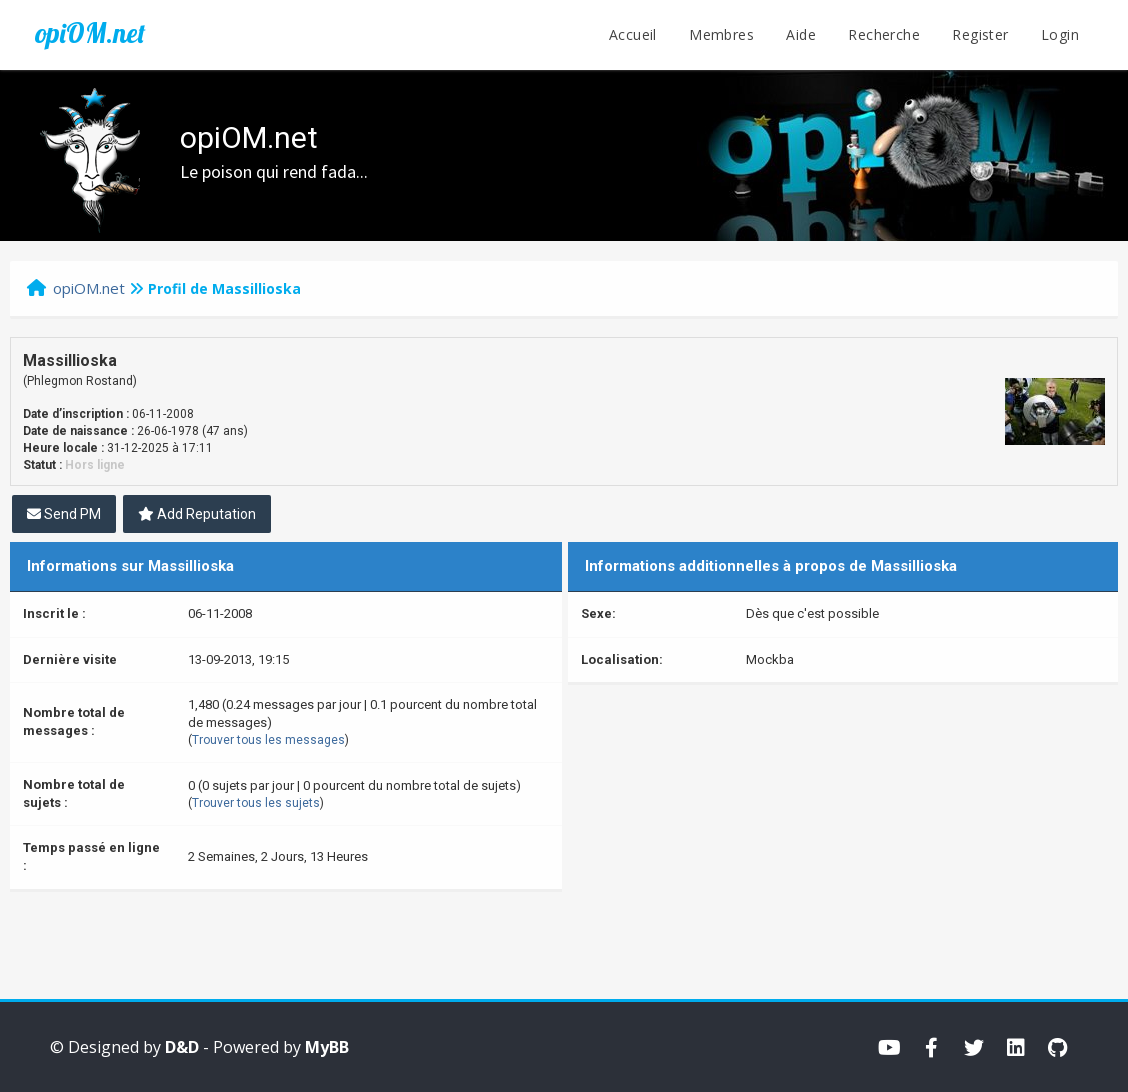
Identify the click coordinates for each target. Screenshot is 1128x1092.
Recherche (884, 34)
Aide (801, 34)
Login (1060, 34)
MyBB (327, 1047)
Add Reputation (197, 514)
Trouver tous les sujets (256, 803)
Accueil (633, 34)
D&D (182, 1047)
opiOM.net (90, 33)
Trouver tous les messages (268, 740)
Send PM (64, 514)
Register (980, 34)
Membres (721, 34)
